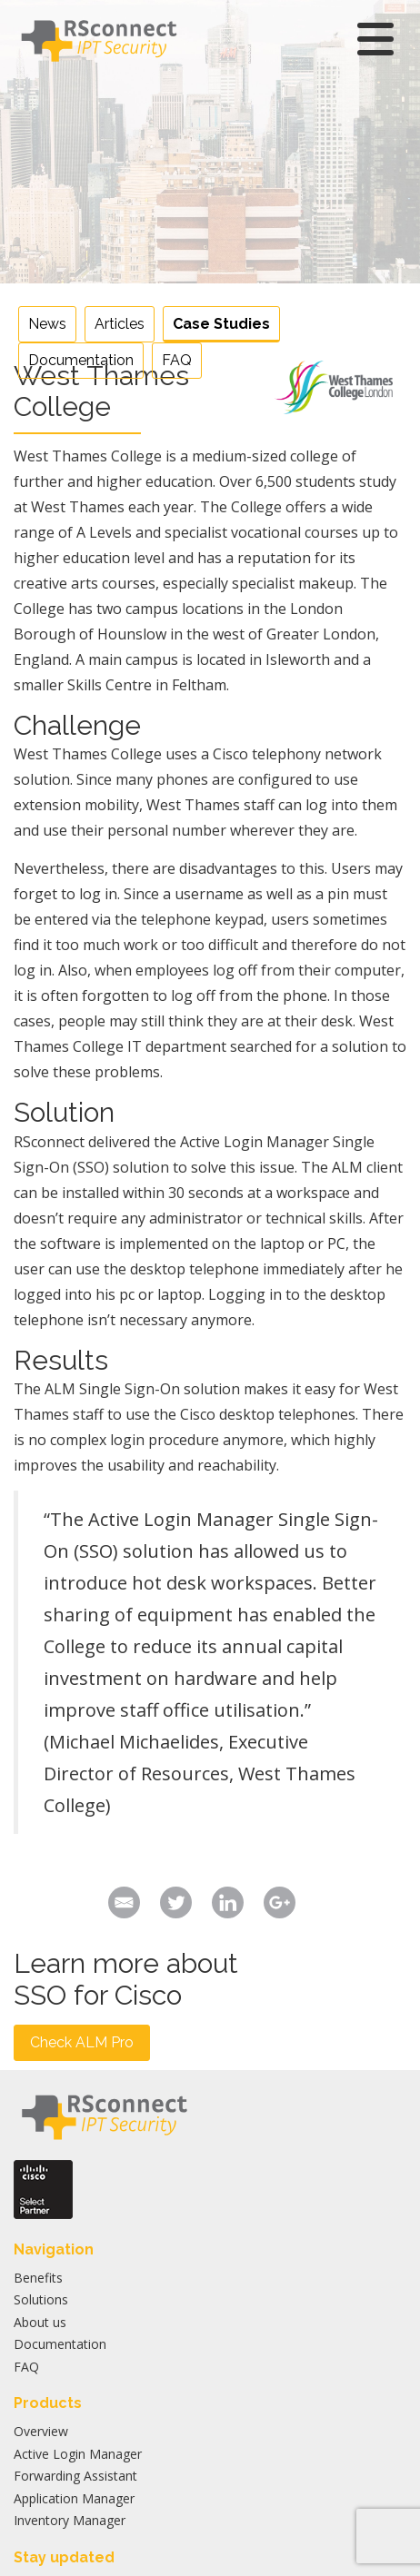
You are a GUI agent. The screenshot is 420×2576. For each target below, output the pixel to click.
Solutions (41, 2299)
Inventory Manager (69, 2520)
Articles (120, 323)
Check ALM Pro (82, 2042)
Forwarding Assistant (75, 2475)
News (47, 323)
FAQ (177, 360)
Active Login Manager (78, 2453)
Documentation (81, 360)
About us (40, 2322)
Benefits (38, 2277)
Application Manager (74, 2498)
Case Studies (221, 323)
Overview (41, 2431)
